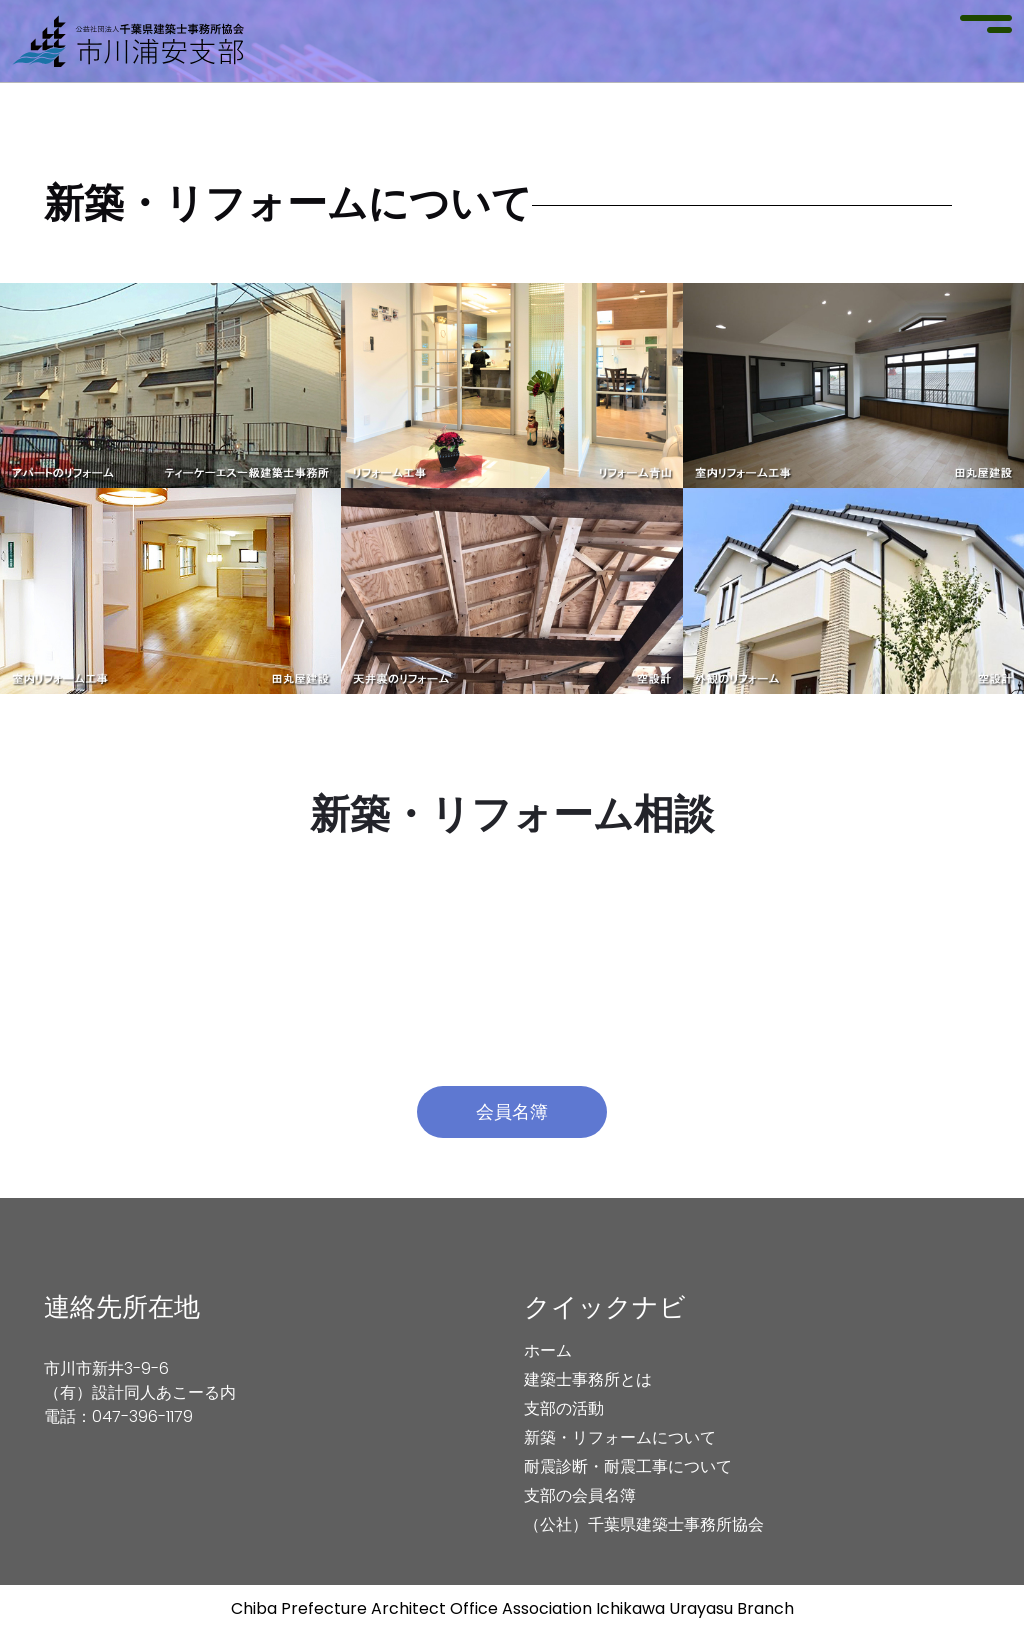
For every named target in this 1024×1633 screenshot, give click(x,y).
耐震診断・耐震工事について (628, 1466)
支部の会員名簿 (580, 1495)
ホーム (548, 1350)
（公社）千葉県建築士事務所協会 (644, 1524)
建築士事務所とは (588, 1379)
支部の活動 (564, 1408)
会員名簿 (512, 1111)
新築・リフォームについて (620, 1437)
